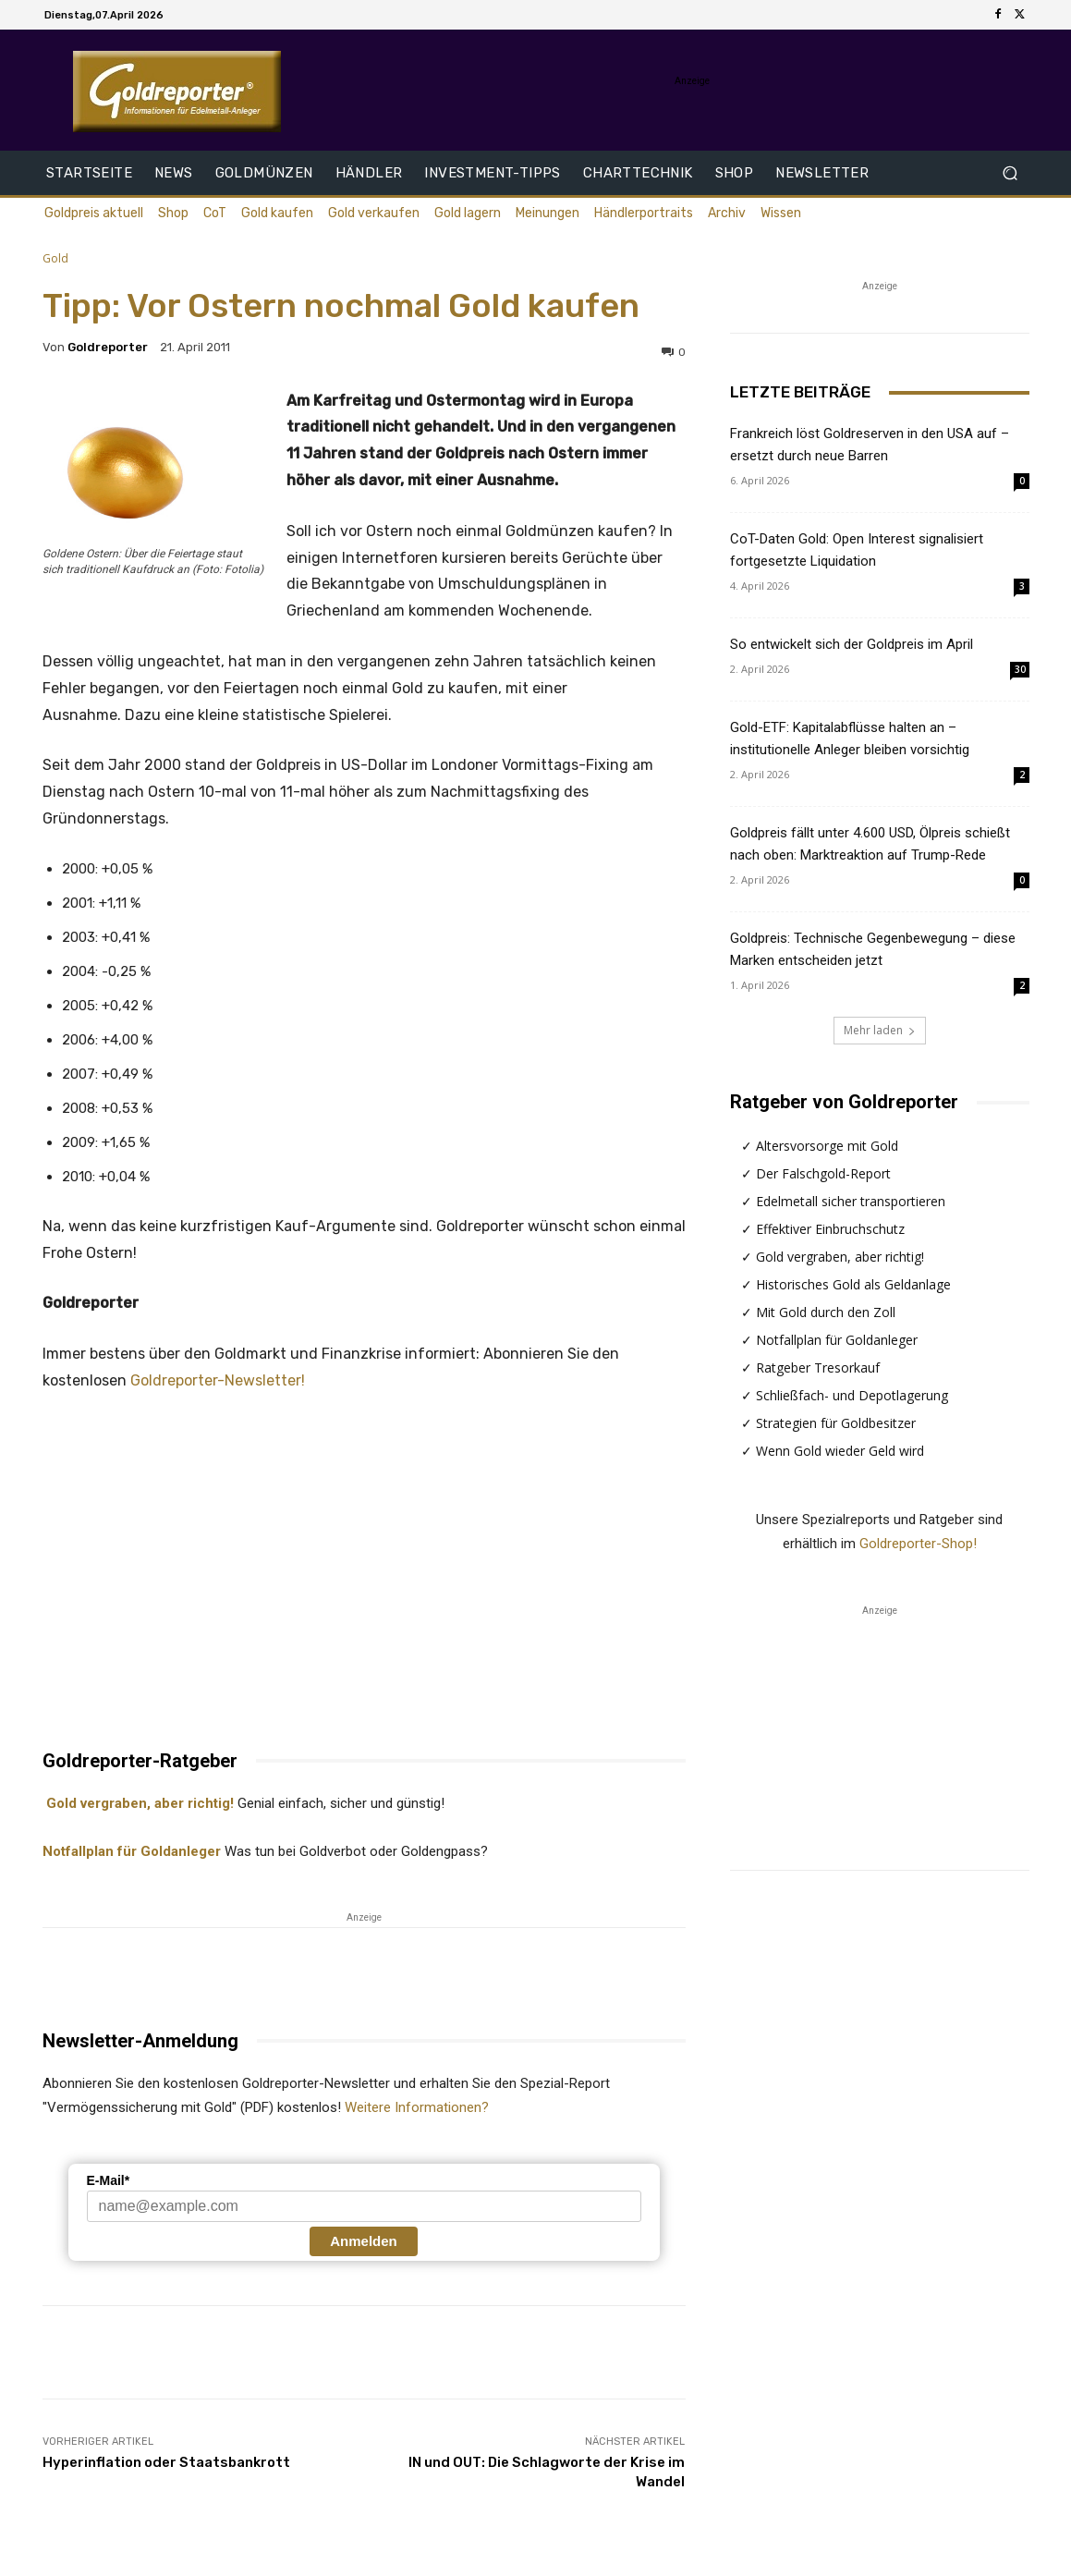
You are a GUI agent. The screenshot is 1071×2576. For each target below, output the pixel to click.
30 (1020, 669)
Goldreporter (107, 347)
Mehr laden (880, 1030)
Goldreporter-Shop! (918, 1543)
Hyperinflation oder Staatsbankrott (166, 2462)
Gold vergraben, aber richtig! (138, 1803)
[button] (1009, 173)
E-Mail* (108, 2180)
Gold (55, 258)
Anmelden (363, 2241)
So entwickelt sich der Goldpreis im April (851, 644)
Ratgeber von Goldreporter (844, 1102)
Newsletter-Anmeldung (140, 2041)
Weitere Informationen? (417, 2107)
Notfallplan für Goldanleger (132, 1851)
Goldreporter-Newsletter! (217, 1380)
